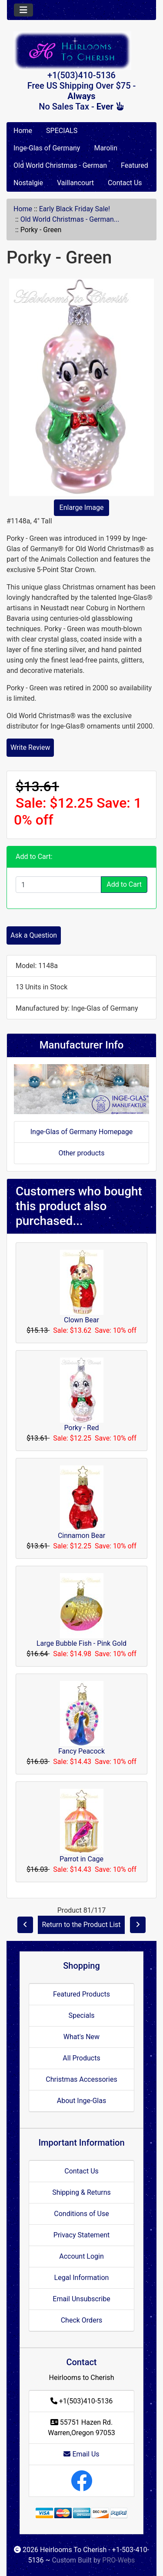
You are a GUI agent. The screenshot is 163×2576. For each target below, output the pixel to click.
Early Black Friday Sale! (74, 209)
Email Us (81, 2454)
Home (22, 130)
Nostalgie (28, 183)
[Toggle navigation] (23, 10)
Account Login (81, 2256)
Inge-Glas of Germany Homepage (81, 1132)
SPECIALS (61, 130)
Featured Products (81, 1994)
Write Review (30, 747)
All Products (81, 2058)
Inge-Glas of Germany (46, 148)
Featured (134, 165)
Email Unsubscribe (81, 2299)
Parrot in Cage (81, 1859)
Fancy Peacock (81, 1751)
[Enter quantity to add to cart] (58, 884)
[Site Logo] (81, 50)
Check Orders (82, 2320)
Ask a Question (33, 935)
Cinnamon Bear (81, 1535)
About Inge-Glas (81, 2101)
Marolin (105, 148)
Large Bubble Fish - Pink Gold (81, 1643)
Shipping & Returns (81, 2192)
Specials (81, 2015)
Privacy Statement (81, 2235)
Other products (81, 1153)
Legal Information (81, 2277)
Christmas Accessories (81, 2079)
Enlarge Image (82, 507)
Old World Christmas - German (60, 165)
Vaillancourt (75, 183)
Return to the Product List (81, 1924)
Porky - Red (81, 1428)
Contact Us (125, 183)
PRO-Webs (118, 2560)
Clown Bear (81, 1320)
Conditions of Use (81, 2214)
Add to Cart (124, 884)
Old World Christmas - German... (70, 219)
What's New (81, 2037)
